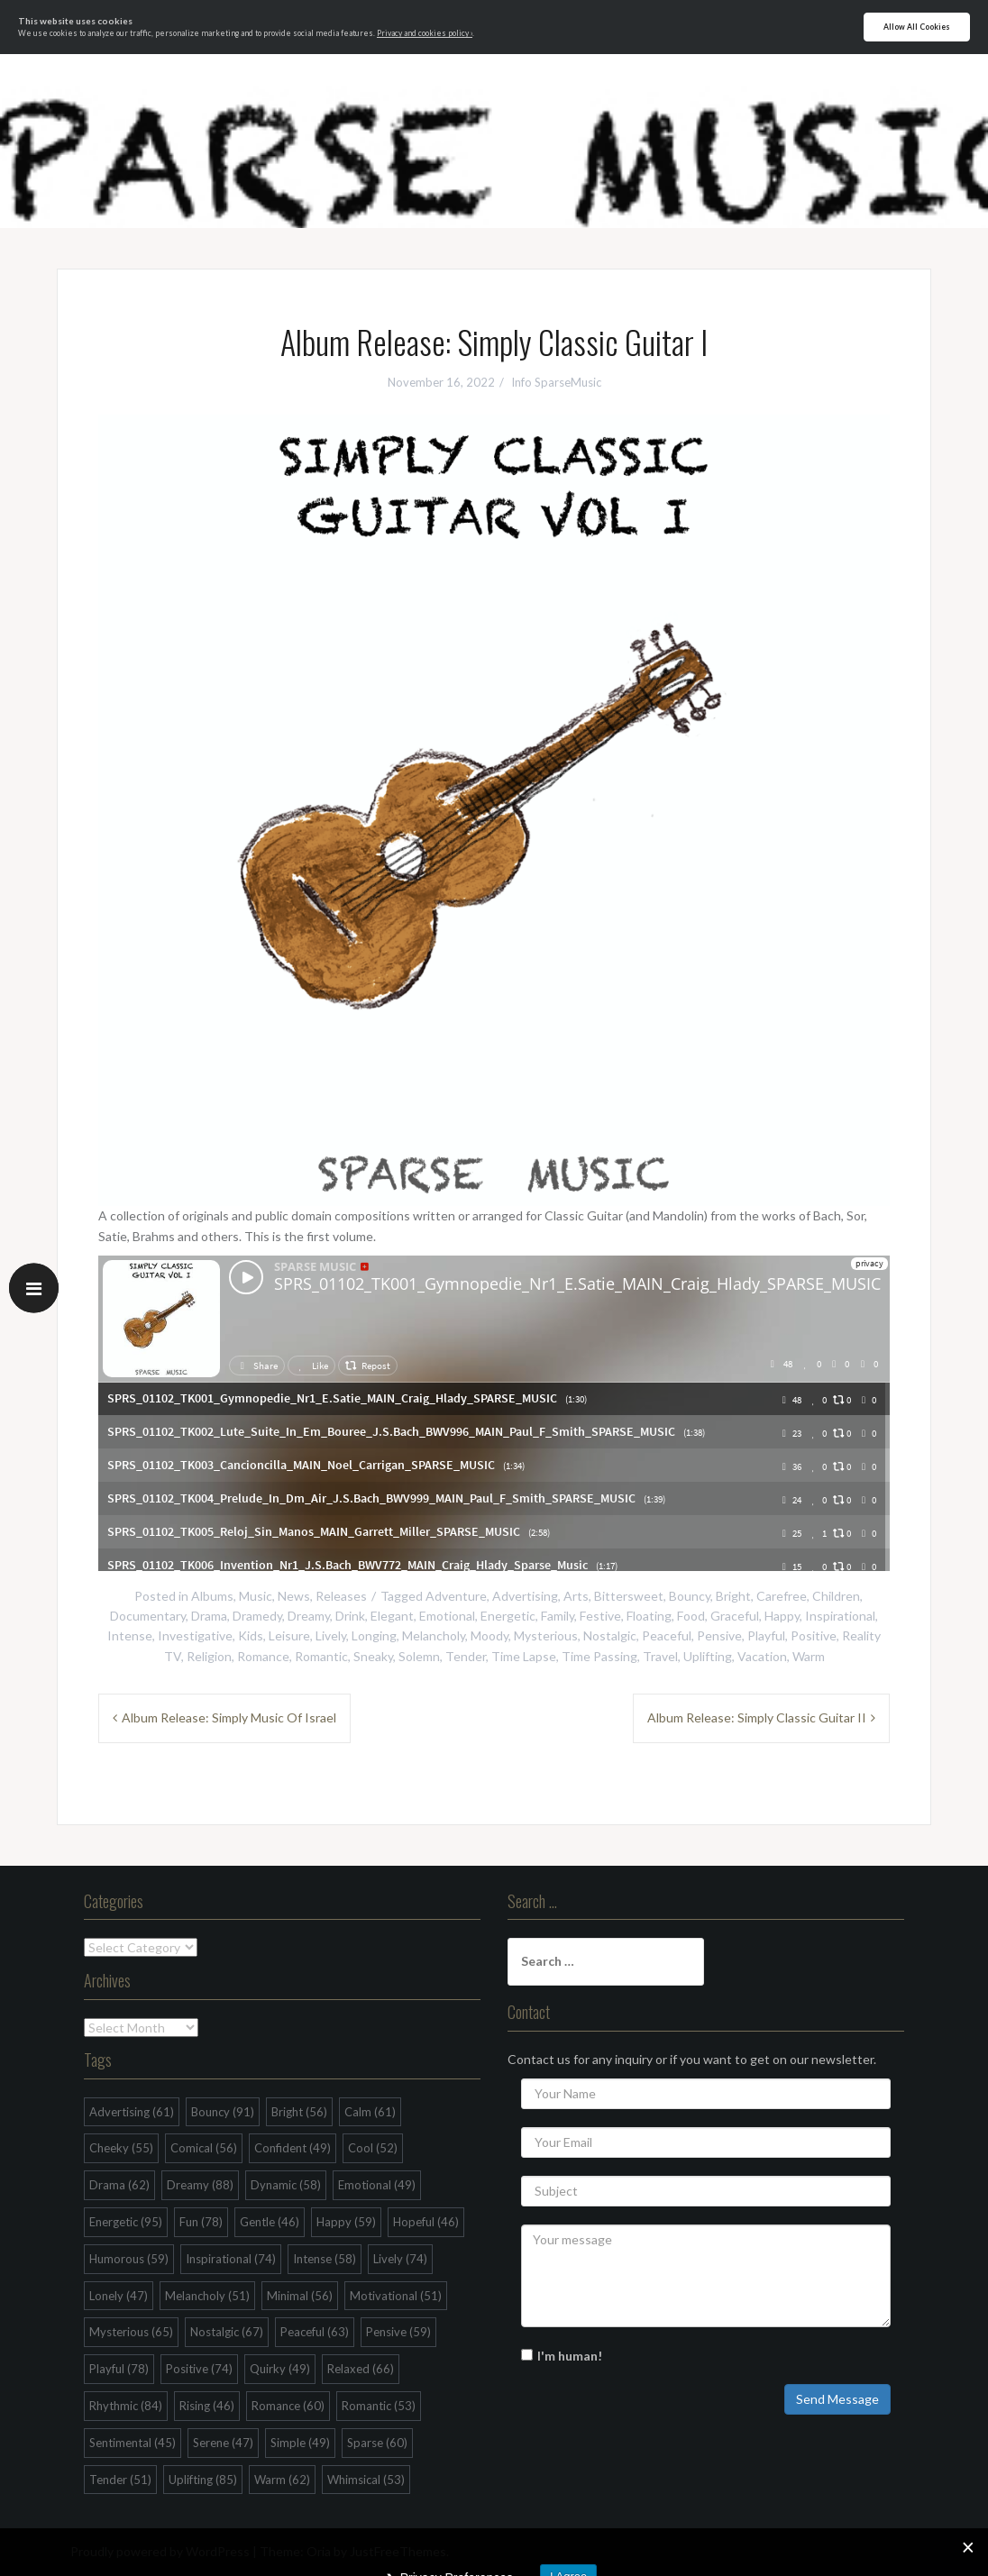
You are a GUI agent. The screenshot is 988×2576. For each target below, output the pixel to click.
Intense (129, 1635)
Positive (814, 1635)
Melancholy (433, 1635)
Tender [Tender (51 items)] (120, 2479)
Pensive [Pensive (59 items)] (398, 2332)
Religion (209, 1656)
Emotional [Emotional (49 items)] (377, 2185)
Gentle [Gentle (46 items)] (269, 2222)
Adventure (456, 1595)
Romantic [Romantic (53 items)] (379, 2405)
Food (691, 1615)
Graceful (734, 1615)
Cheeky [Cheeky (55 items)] (121, 2148)
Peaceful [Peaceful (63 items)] (314, 2332)
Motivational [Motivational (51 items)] (396, 2295)
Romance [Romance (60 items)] (288, 2405)
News (294, 1595)
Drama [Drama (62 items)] (119, 2185)
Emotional (447, 1615)
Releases (341, 1595)
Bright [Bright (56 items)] (299, 2112)
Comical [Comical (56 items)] (203, 2148)
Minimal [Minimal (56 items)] (300, 2295)
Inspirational (840, 1615)
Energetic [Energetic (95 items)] (125, 2222)
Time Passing (599, 1656)
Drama (209, 1615)
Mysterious (546, 1635)
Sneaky (373, 1656)
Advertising (525, 1595)
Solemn (419, 1656)
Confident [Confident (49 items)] (292, 2148)
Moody (489, 1635)
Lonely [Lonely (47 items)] (118, 2295)
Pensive (719, 1635)
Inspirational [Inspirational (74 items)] (231, 2259)
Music (255, 1595)
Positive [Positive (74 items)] (199, 2368)
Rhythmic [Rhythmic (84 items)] (125, 2405)
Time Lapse (523, 1656)
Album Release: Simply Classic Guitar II (756, 1717)
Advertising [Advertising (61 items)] (131, 2112)
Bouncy (689, 1595)
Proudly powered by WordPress (160, 2551)
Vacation (762, 1656)
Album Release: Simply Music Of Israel (229, 1717)
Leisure (289, 1635)
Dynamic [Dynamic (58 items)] (286, 2185)
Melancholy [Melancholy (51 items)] (207, 2295)
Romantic (321, 1656)
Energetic (507, 1615)
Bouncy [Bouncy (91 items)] (222, 2112)
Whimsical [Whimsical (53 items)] (366, 2479)
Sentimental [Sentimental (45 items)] (132, 2442)
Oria (318, 2551)
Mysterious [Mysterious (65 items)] (131, 2332)
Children (836, 1595)
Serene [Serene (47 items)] (223, 2442)
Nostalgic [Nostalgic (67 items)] (226, 2332)
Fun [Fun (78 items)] (201, 2222)
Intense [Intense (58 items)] (324, 2259)
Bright (733, 1595)
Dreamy (309, 1615)
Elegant (392, 1615)
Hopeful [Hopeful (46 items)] (426, 2222)
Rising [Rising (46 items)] (206, 2405)
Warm (808, 1656)
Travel (660, 1656)
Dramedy (257, 1615)
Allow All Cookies (916, 27)
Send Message (837, 2399)
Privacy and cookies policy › (424, 33)
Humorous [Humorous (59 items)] (129, 2259)
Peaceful (666, 1635)
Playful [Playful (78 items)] (119, 2368)
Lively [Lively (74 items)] (400, 2259)
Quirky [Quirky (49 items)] (280, 2368)
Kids (250, 1635)
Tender (465, 1656)
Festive (600, 1615)
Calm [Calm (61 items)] (370, 2112)
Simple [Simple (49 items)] (300, 2442)
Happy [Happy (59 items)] (346, 2222)
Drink (350, 1615)
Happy (782, 1615)
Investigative (195, 1635)
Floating (649, 1615)
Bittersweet (628, 1595)
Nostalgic (609, 1635)
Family (557, 1615)
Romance (263, 1656)
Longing (374, 1635)
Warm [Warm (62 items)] (282, 2479)
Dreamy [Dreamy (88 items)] (200, 2185)
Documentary (148, 1615)
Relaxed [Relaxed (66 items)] (360, 2368)
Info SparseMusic (556, 382)
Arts (576, 1595)
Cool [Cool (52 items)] (373, 2148)
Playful (766, 1635)
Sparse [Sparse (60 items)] (377, 2442)
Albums (212, 1595)
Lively (331, 1635)
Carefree (781, 1595)
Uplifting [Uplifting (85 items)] (203, 2479)
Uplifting (707, 1656)
